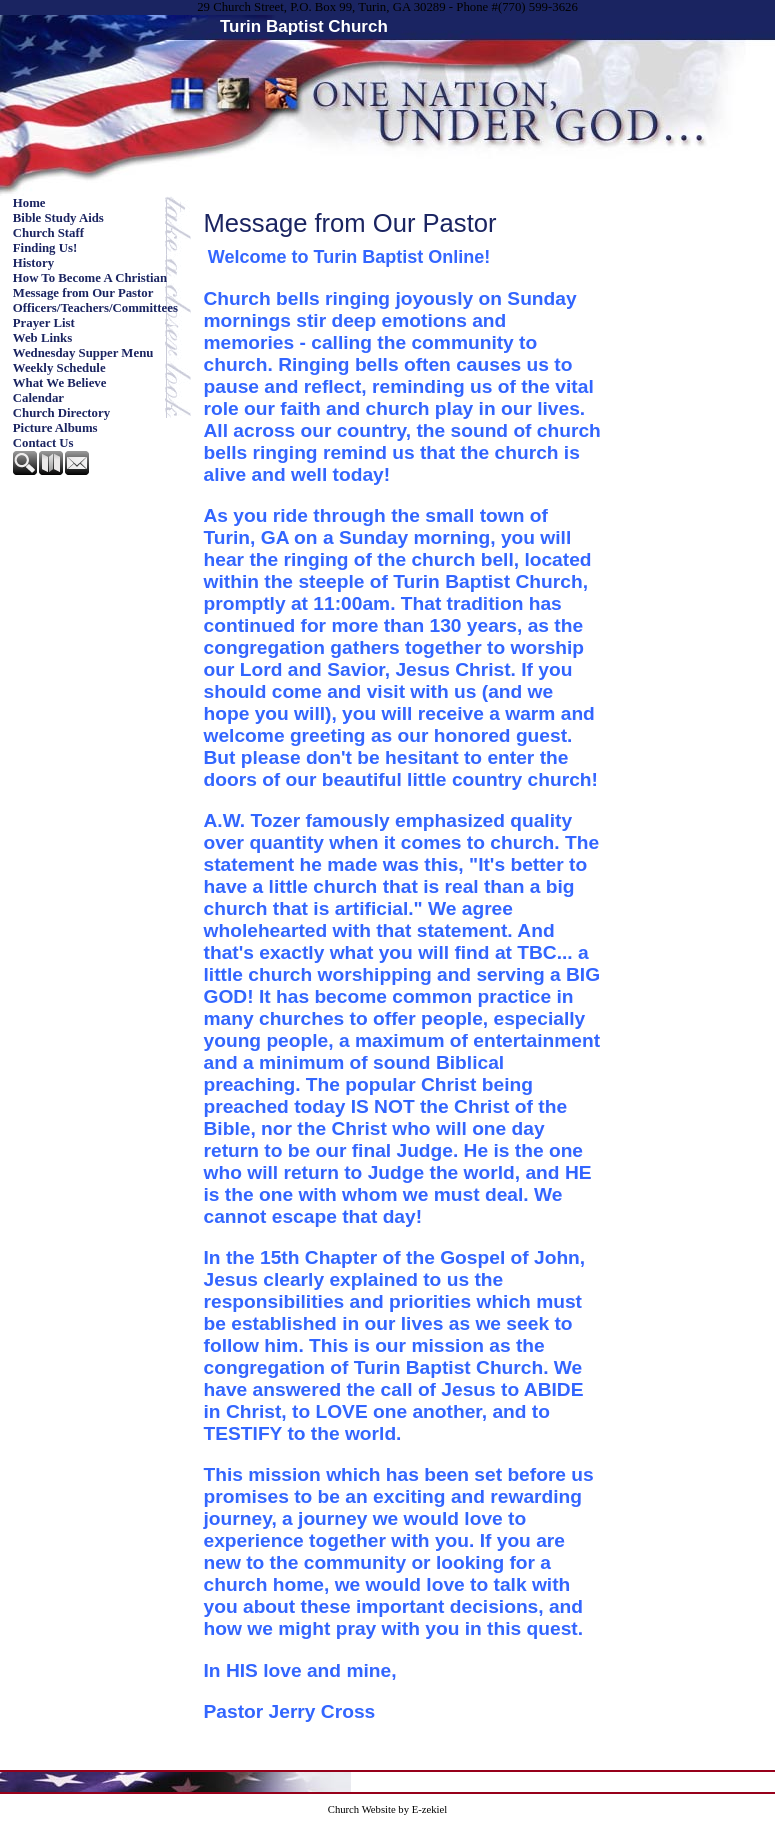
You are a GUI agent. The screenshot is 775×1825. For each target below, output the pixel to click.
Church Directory (61, 413)
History (33, 263)
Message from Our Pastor (83, 293)
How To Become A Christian (90, 278)
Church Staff (48, 233)
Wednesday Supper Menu (83, 353)
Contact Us (43, 443)
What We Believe (60, 383)
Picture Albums (55, 428)
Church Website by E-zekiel (387, 1809)
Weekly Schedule (59, 368)
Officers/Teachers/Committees (95, 308)
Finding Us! (45, 248)
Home (29, 203)
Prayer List (44, 323)
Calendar (38, 398)
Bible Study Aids (58, 218)
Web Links (42, 338)
